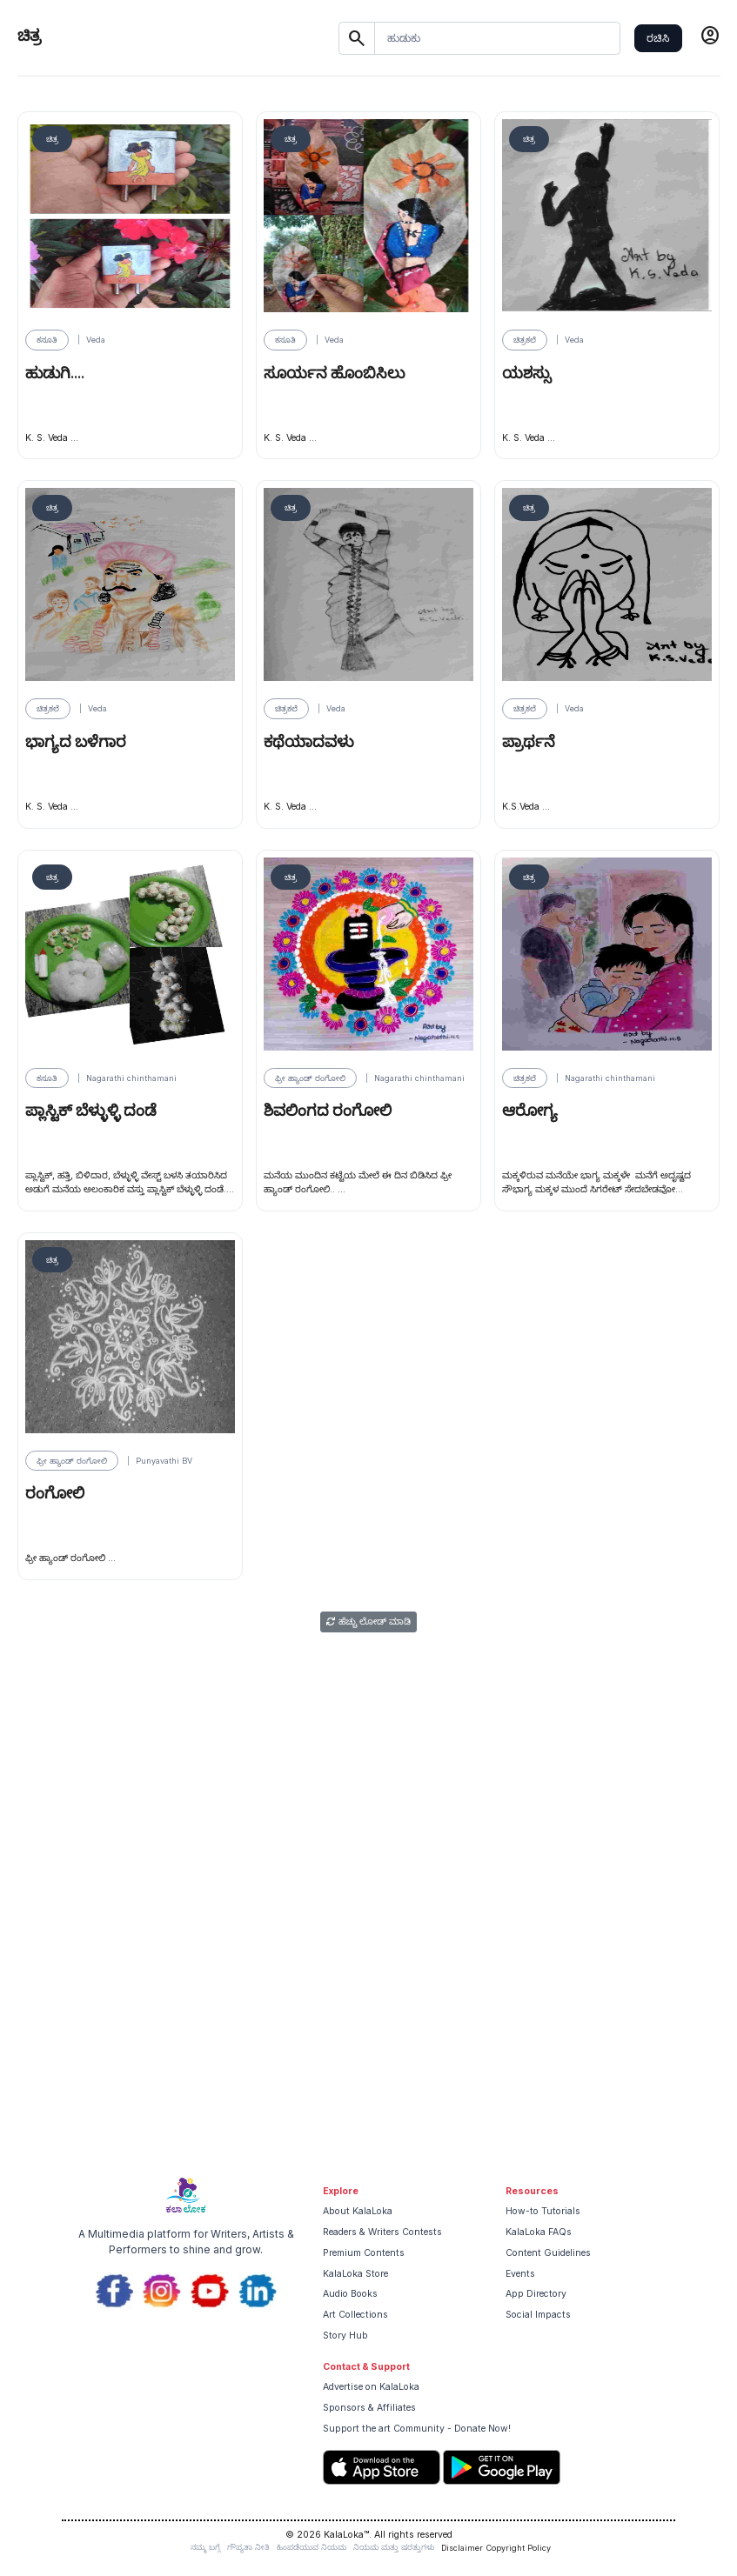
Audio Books (350, 2293)
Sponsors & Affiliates (369, 2407)
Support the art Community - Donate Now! (417, 2428)
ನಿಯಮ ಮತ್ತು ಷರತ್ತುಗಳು (393, 2547)
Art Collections (355, 2314)
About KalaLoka (357, 2211)
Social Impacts (538, 2314)
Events (520, 2273)
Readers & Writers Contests (382, 2232)
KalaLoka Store (355, 2273)
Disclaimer (462, 2548)
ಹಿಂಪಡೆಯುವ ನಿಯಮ (311, 2547)
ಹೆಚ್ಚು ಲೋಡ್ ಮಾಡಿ (368, 1621)
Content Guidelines (548, 2253)
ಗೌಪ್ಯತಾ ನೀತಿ (248, 2547)
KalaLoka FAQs (539, 2232)
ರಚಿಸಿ (658, 37)
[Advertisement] (368, 2035)
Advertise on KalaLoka (371, 2386)
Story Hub (345, 2335)
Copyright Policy (518, 2548)
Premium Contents (364, 2253)
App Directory (536, 2293)
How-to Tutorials (543, 2211)
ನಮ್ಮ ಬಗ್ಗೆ (205, 2547)
